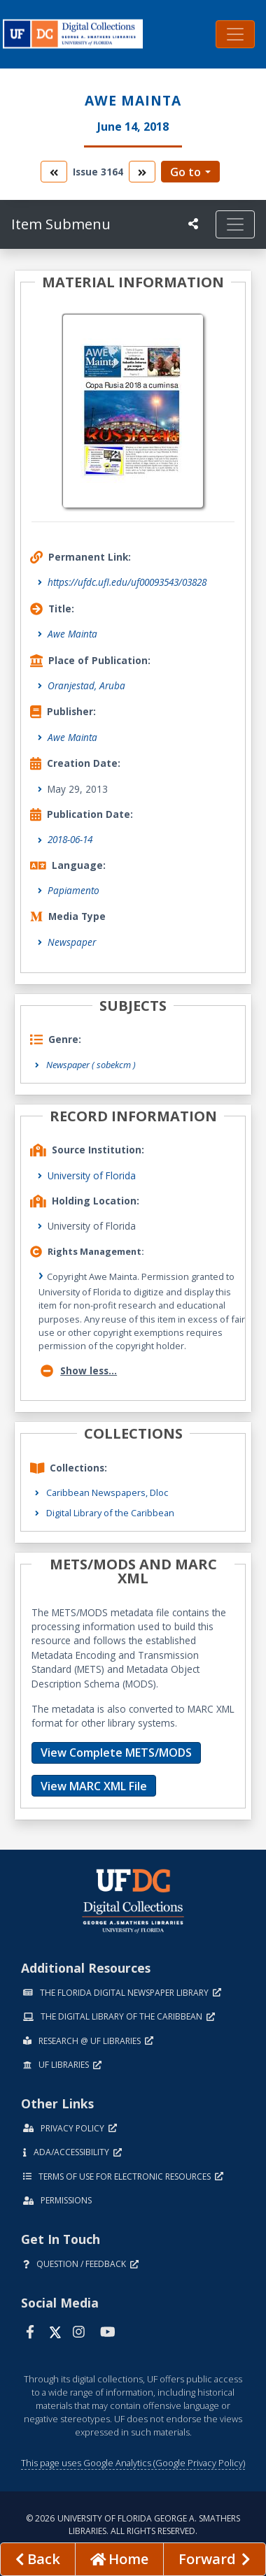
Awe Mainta (72, 633)
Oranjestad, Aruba (86, 685)
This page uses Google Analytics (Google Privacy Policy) (133, 2462)
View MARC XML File (94, 1786)
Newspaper (72, 942)
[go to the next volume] (142, 171)
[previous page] (38, 2559)
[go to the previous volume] (54, 171)
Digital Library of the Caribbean (110, 1512)
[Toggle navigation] (235, 34)
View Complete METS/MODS (116, 1752)
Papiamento (73, 890)
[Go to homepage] (119, 2559)
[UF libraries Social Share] (193, 224)
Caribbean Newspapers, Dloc (107, 1492)
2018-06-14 (70, 839)
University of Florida (92, 1175)
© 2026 (133, 2524)
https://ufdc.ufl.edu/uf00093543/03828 (127, 582)
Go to (185, 172)
